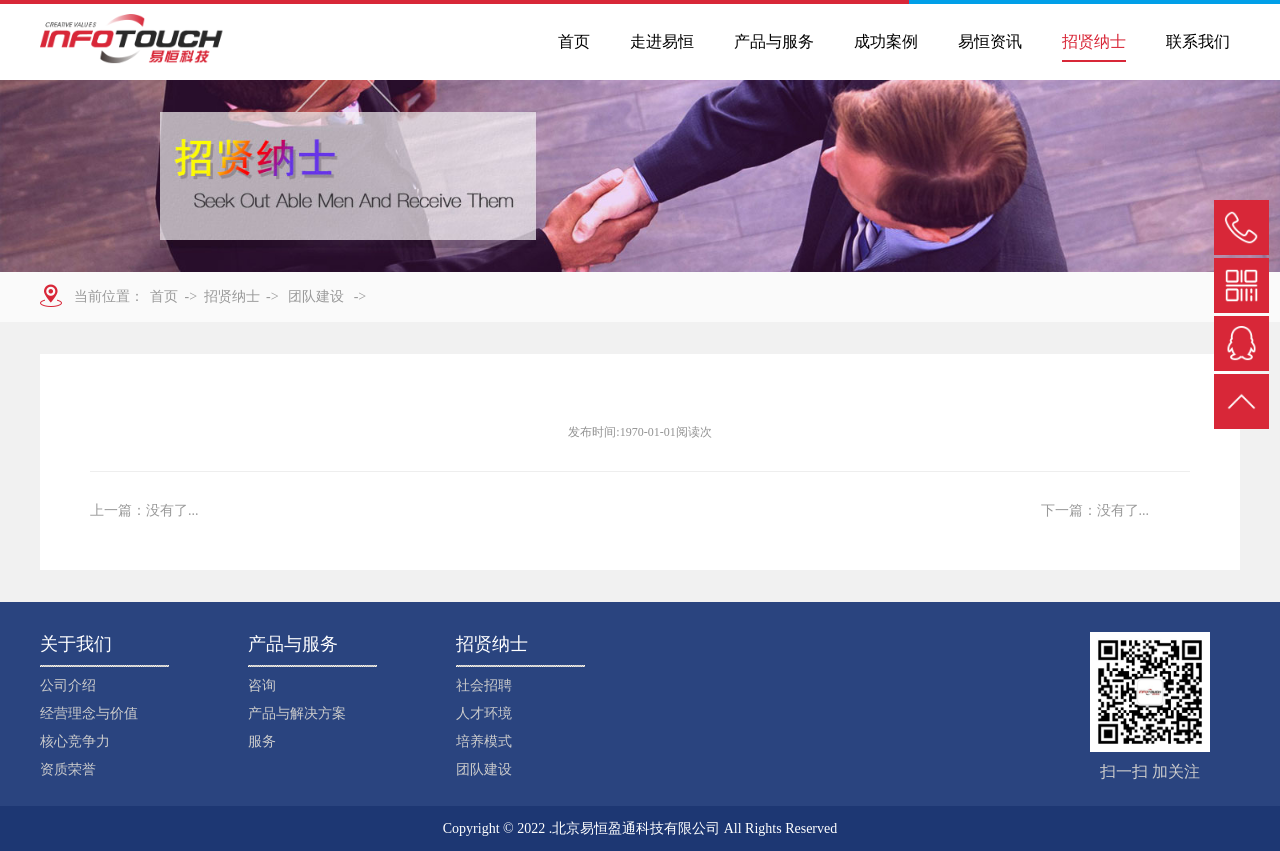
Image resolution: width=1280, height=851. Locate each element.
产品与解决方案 (297, 713)
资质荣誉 (68, 769)
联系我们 (1198, 41)
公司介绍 (68, 685)
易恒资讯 (990, 41)
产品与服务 (774, 41)
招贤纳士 (1094, 41)
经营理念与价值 (89, 713)
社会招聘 (484, 685)
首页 (574, 41)
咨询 (262, 685)
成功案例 (886, 41)
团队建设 (484, 769)
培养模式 (484, 741)
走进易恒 (662, 41)
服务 (262, 741)
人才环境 (484, 713)
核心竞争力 (75, 741)
